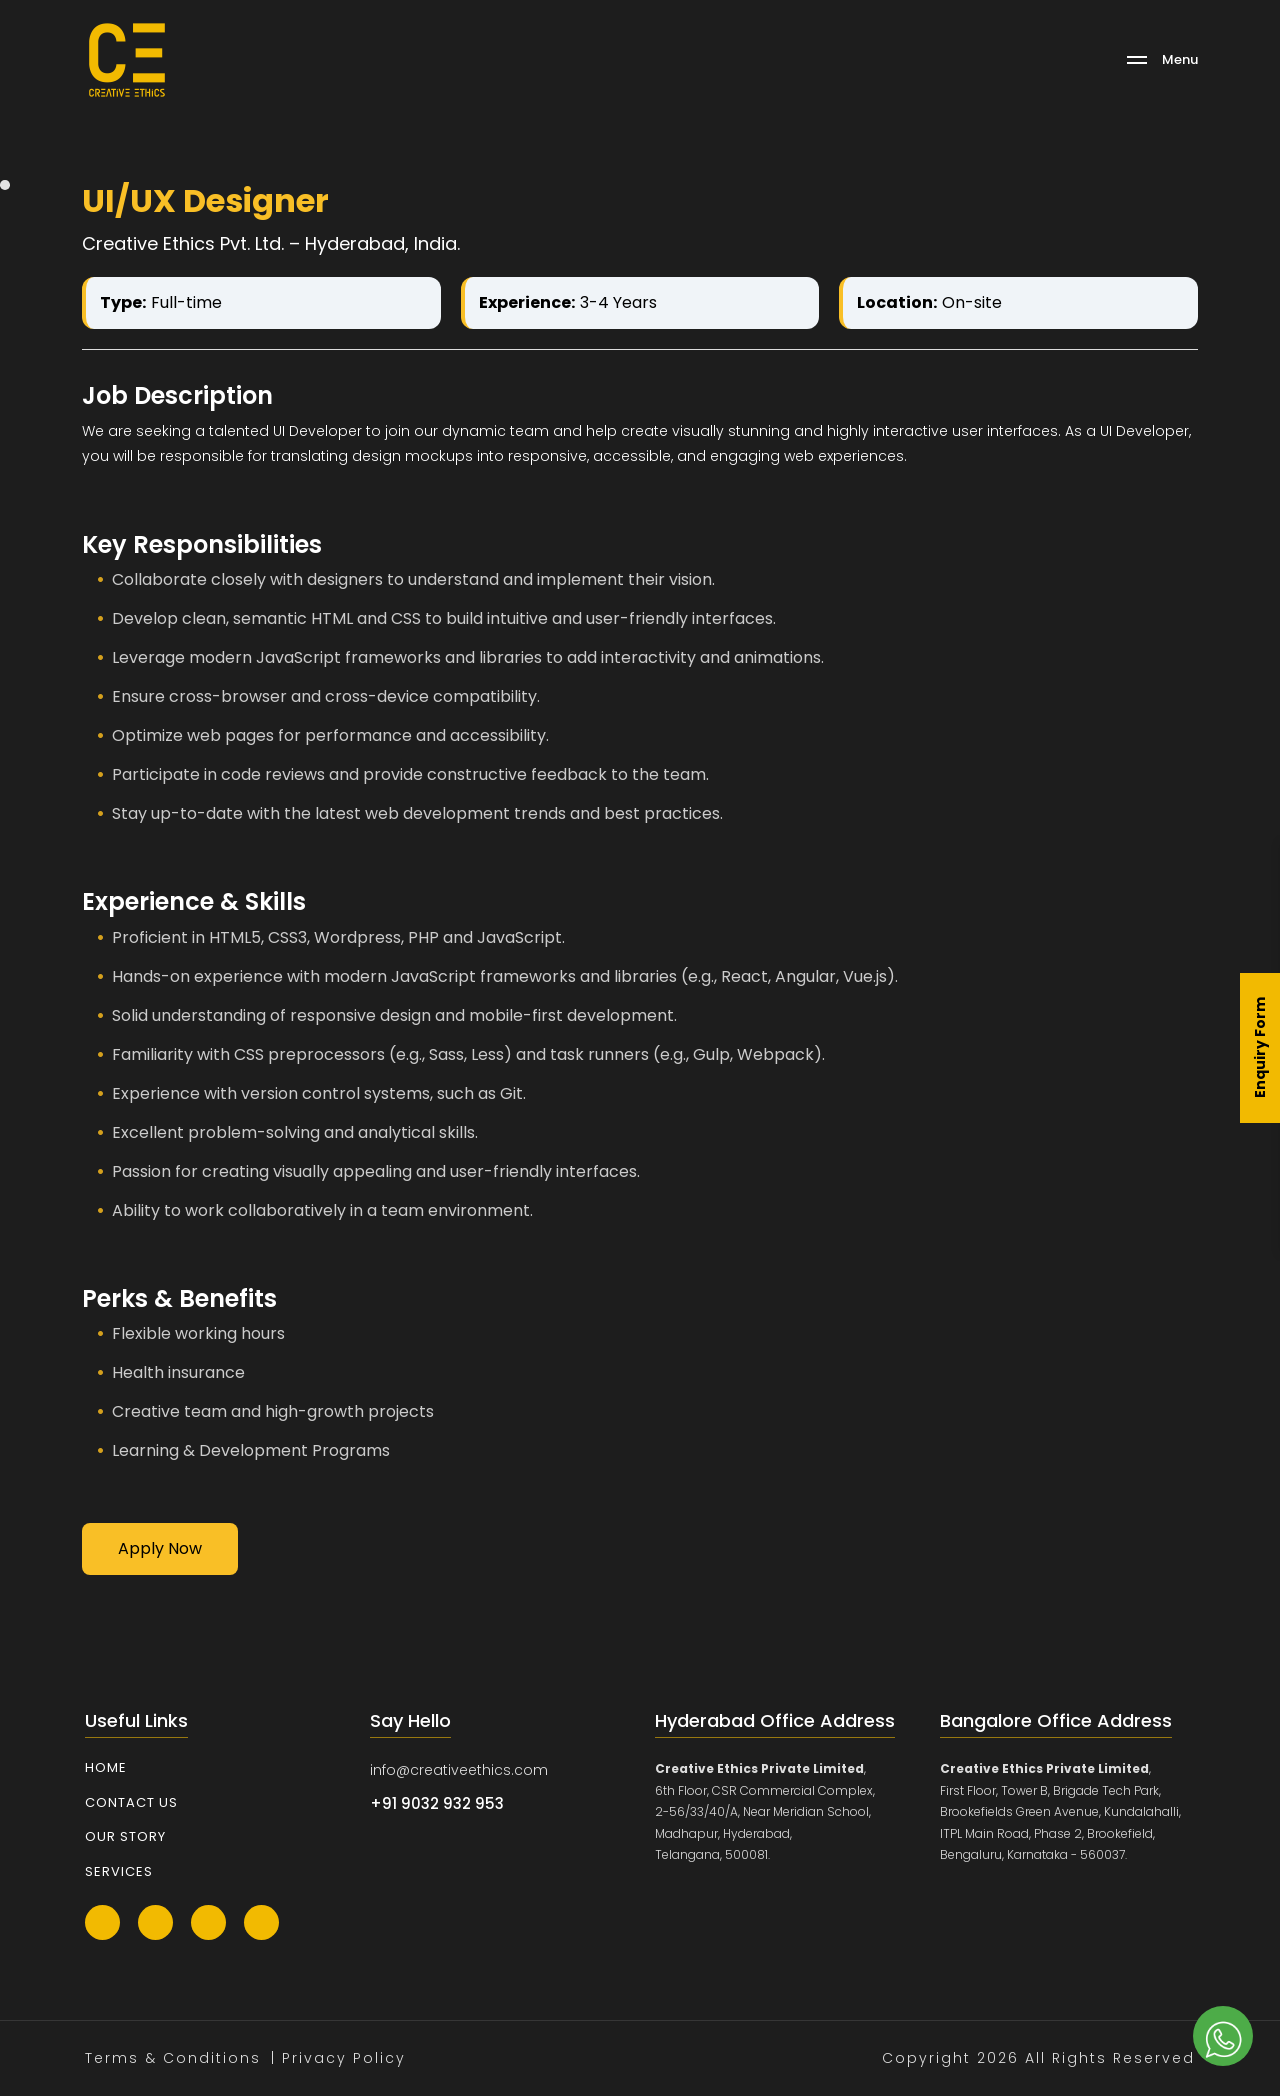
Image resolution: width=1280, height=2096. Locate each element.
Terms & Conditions (173, 2058)
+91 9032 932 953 (437, 1803)
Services (119, 1871)
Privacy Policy (344, 2058)
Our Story (125, 1836)
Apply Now (160, 1548)
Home (106, 1767)
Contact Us (131, 1802)
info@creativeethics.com (459, 1770)
